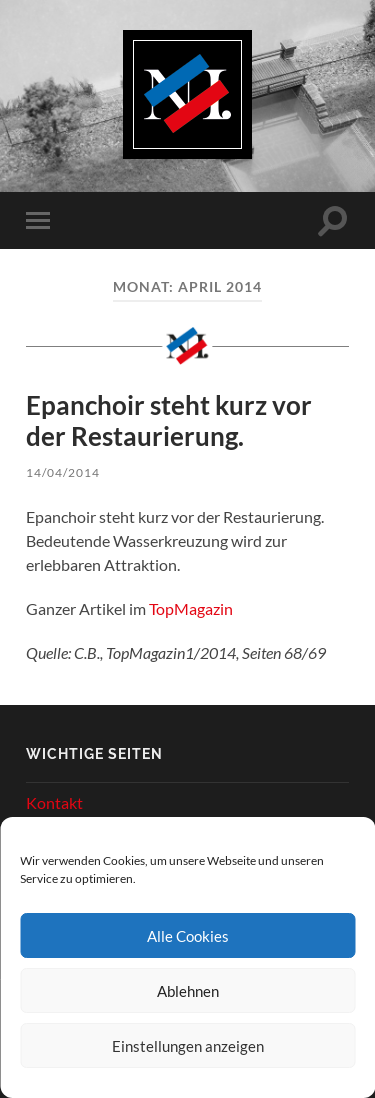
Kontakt (54, 802)
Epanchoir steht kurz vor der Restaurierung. (169, 421)
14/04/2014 (63, 472)
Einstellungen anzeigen (188, 1046)
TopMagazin (191, 608)
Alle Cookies (188, 936)
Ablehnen (188, 991)
